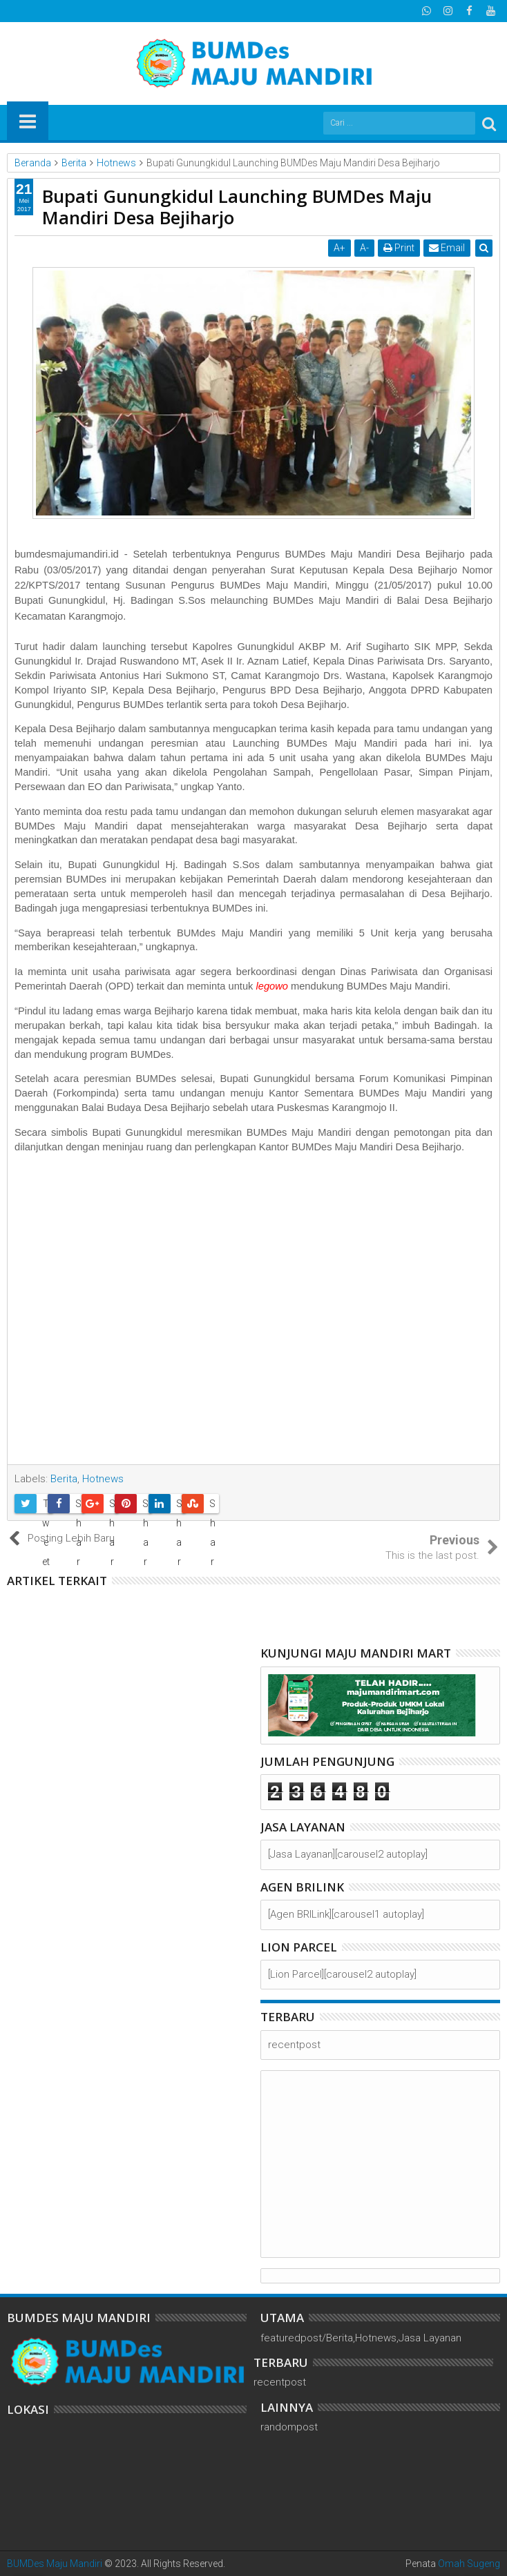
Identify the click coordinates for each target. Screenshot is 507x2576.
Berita (63, 1479)
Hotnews (103, 1479)
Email (447, 247)
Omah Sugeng (469, 2563)
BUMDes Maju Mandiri (54, 2563)
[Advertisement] (253, 1314)
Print (398, 247)
